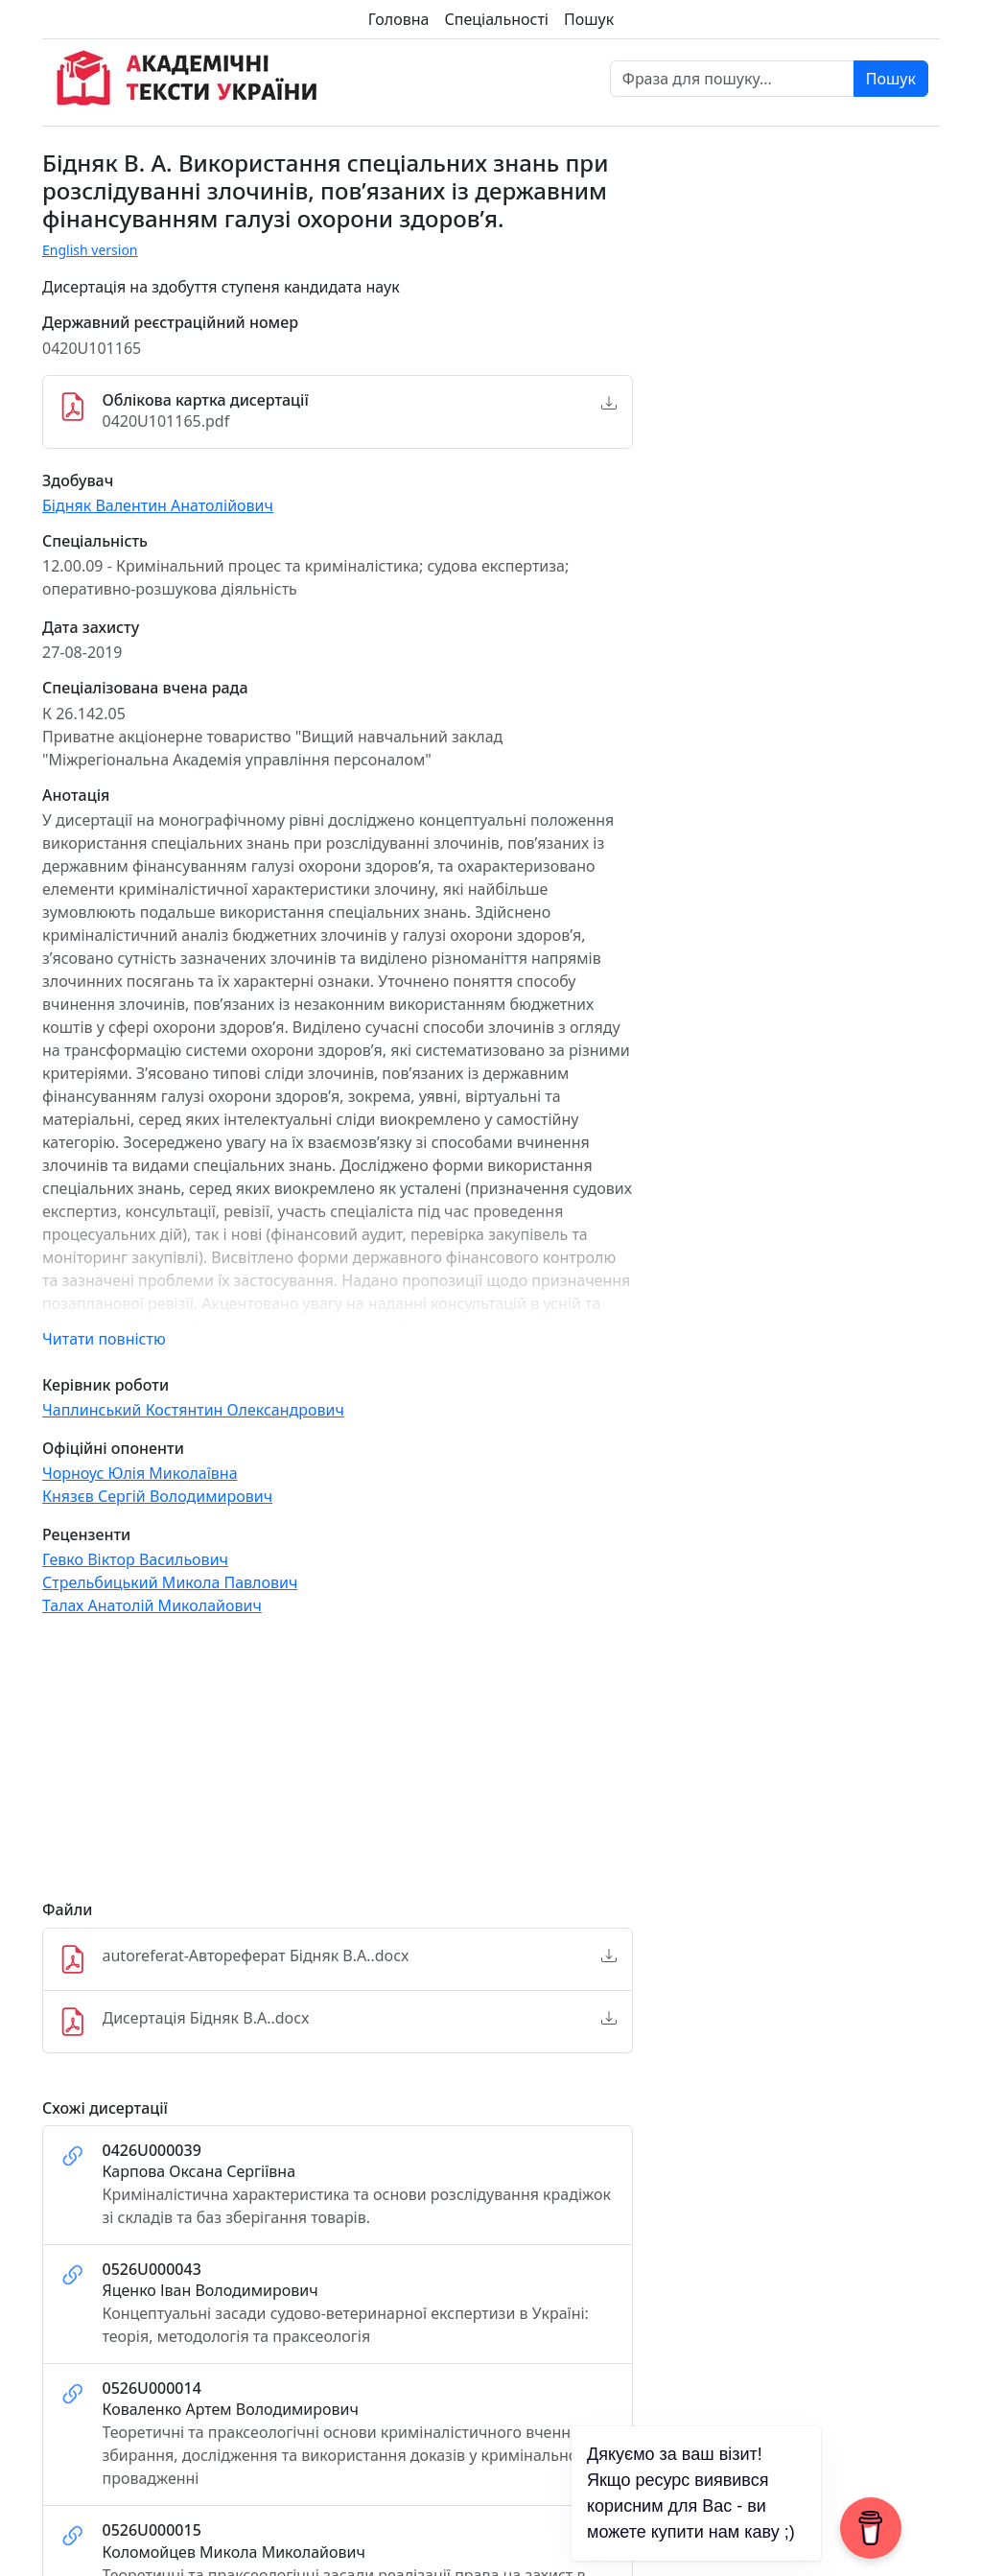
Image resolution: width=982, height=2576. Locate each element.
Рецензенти (86, 1535)
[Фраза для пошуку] (732, 78)
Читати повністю (104, 1338)
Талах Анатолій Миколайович (152, 1605)
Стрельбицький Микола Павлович (169, 1582)
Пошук (589, 19)
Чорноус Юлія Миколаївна (140, 1473)
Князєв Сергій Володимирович (157, 1496)
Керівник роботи (105, 1385)
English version (90, 250)
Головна (399, 19)
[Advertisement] (337, 1766)
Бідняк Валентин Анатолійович (157, 505)
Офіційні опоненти (113, 1449)
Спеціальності (497, 19)
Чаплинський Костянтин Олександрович (193, 1409)
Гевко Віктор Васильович (135, 1559)
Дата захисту (90, 628)
